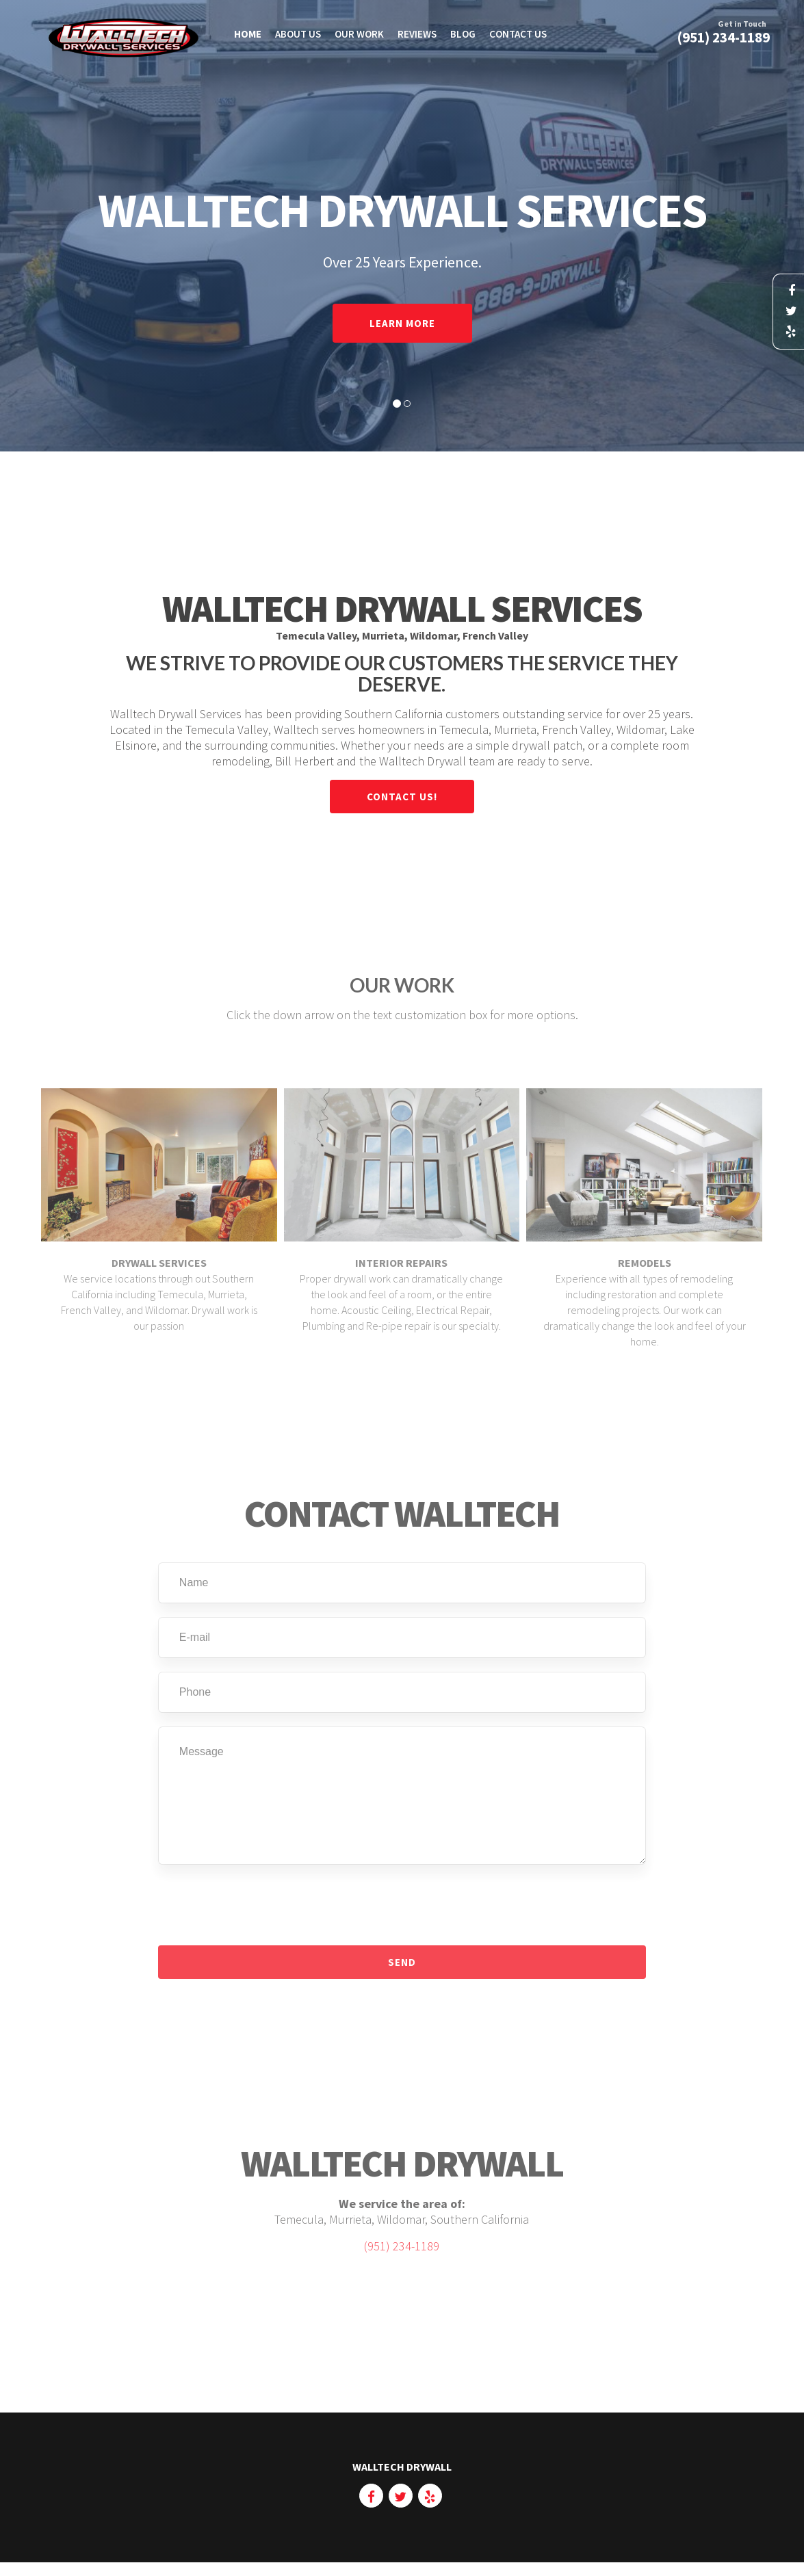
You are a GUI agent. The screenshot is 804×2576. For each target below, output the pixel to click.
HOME (247, 33)
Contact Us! (402, 796)
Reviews (417, 33)
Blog (463, 33)
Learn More (402, 323)
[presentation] (262, 1914)
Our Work (359, 33)
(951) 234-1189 (401, 2255)
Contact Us (518, 33)
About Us (298, 33)
